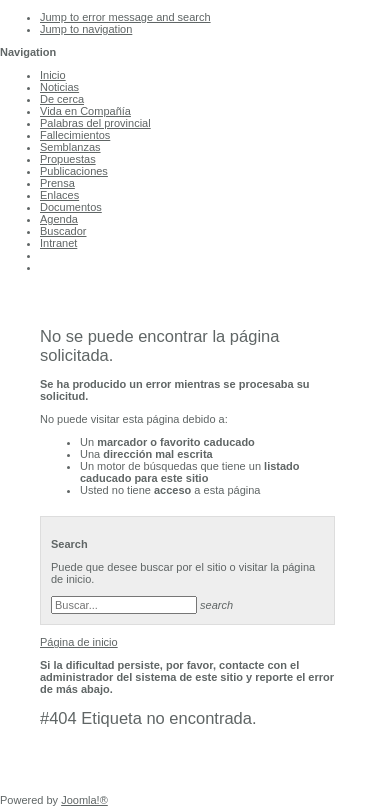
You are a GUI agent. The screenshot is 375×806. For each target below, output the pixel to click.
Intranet (58, 243)
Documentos (71, 207)
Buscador (63, 231)
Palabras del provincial (95, 123)
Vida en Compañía (85, 111)
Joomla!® (84, 800)
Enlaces (59, 195)
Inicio (53, 75)
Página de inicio (79, 642)
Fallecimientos (75, 135)
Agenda (59, 219)
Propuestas (68, 159)
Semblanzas (70, 147)
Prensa (57, 183)
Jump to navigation (86, 29)
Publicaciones (74, 171)
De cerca (62, 99)
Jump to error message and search (125, 17)
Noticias (59, 87)
